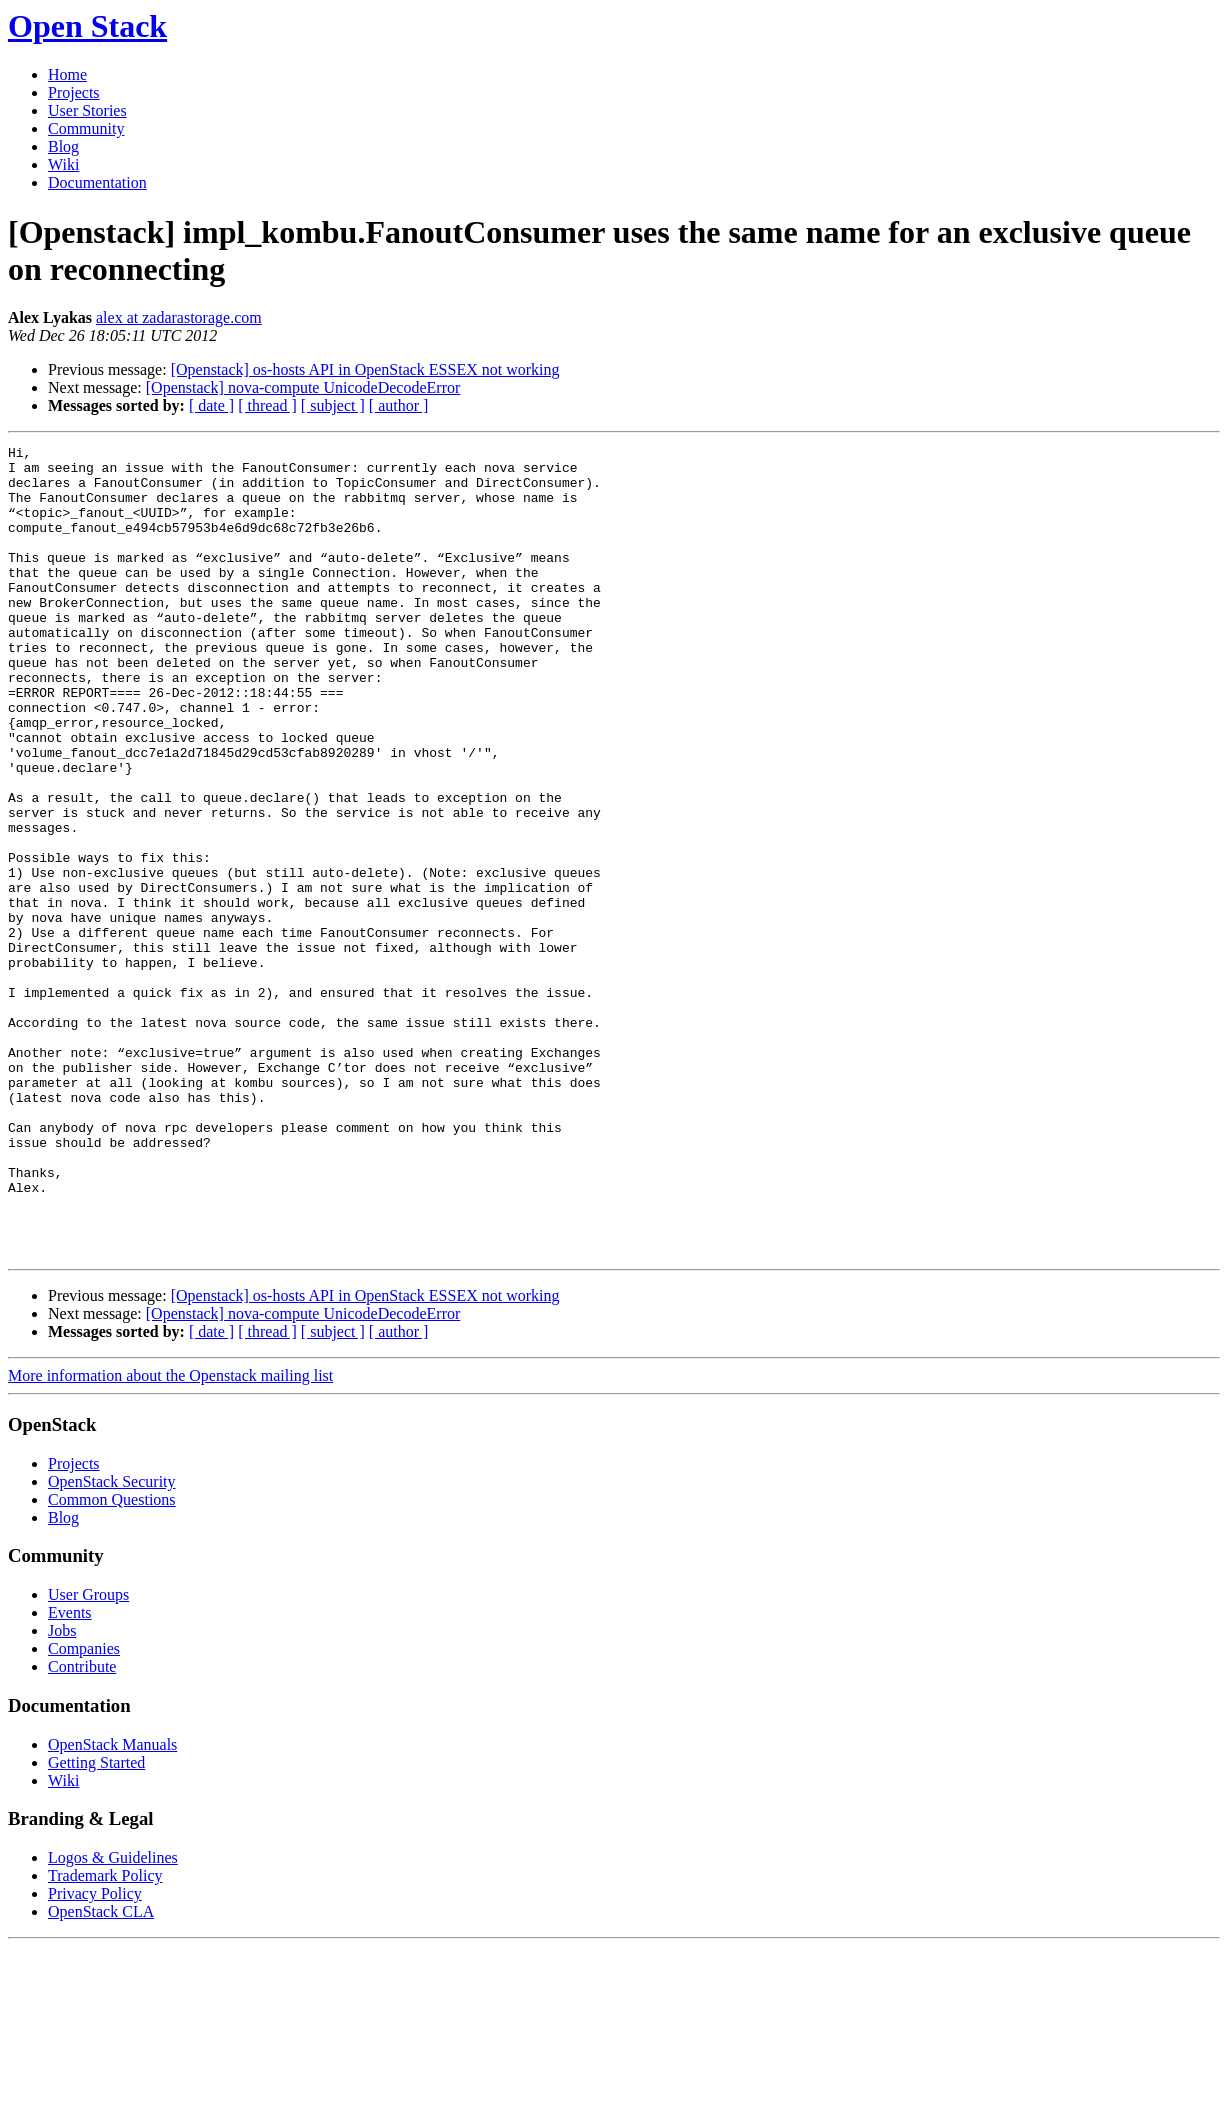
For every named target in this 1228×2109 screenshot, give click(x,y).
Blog (63, 146)
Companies (84, 1810)
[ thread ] (267, 405)
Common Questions (112, 1661)
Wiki (63, 164)
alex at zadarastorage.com (179, 317)
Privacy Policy (95, 2055)
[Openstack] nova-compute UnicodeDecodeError (303, 387)
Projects (74, 92)
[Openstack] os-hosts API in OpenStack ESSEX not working (365, 369)
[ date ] (211, 405)
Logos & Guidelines (113, 2019)
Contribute (82, 1828)
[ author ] (399, 405)
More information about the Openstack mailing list (170, 1537)
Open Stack (87, 26)
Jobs (62, 1792)
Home (67, 74)
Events (70, 1774)
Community (86, 128)
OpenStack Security (112, 1643)
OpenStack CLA (101, 2073)
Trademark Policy (105, 2037)
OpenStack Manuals (112, 1906)
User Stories (87, 110)
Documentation (97, 182)
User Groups (88, 1756)
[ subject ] (333, 405)
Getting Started (96, 1924)
